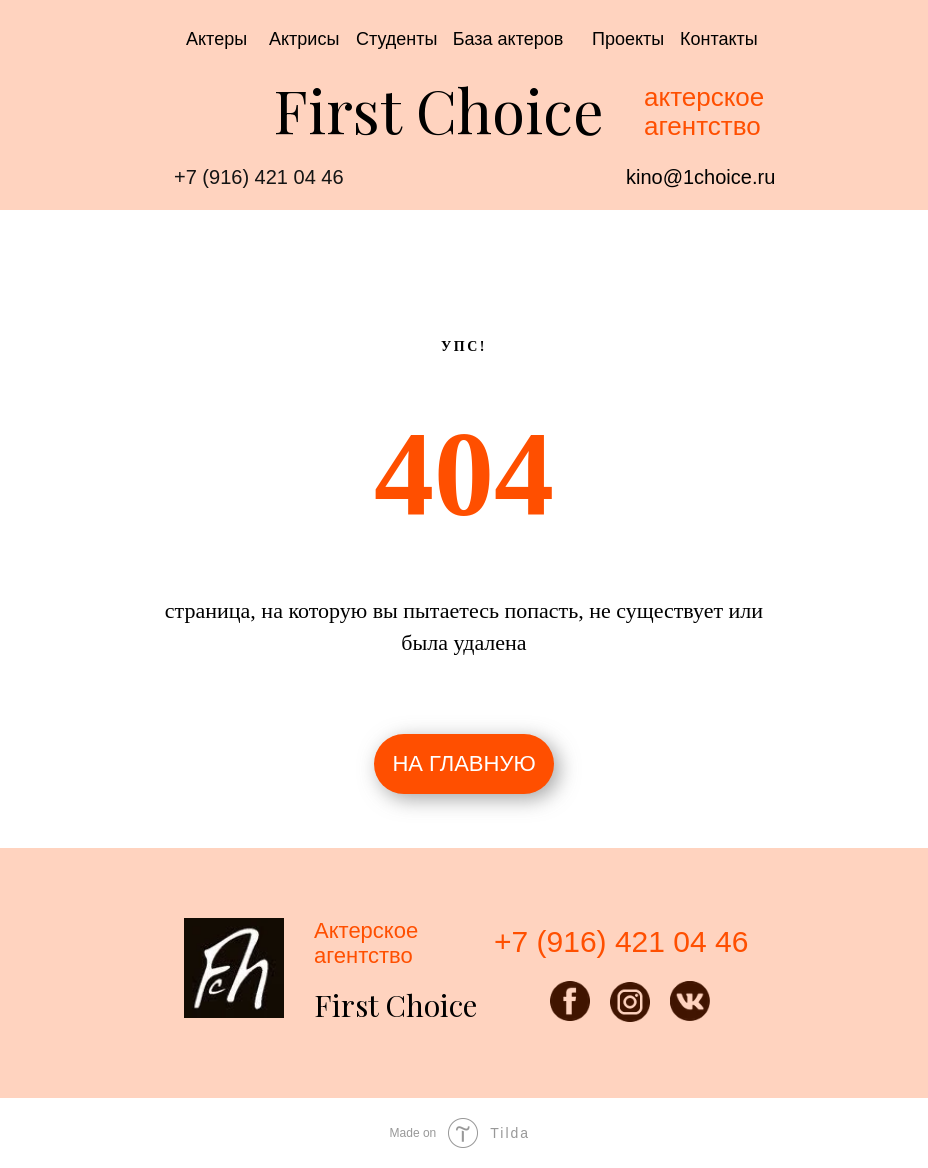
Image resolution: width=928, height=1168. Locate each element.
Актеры (216, 39)
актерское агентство (704, 111)
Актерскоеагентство (366, 943)
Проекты (628, 39)
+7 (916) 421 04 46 (259, 177)
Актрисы (304, 39)
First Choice (438, 109)
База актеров (508, 39)
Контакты (719, 39)
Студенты (396, 39)
